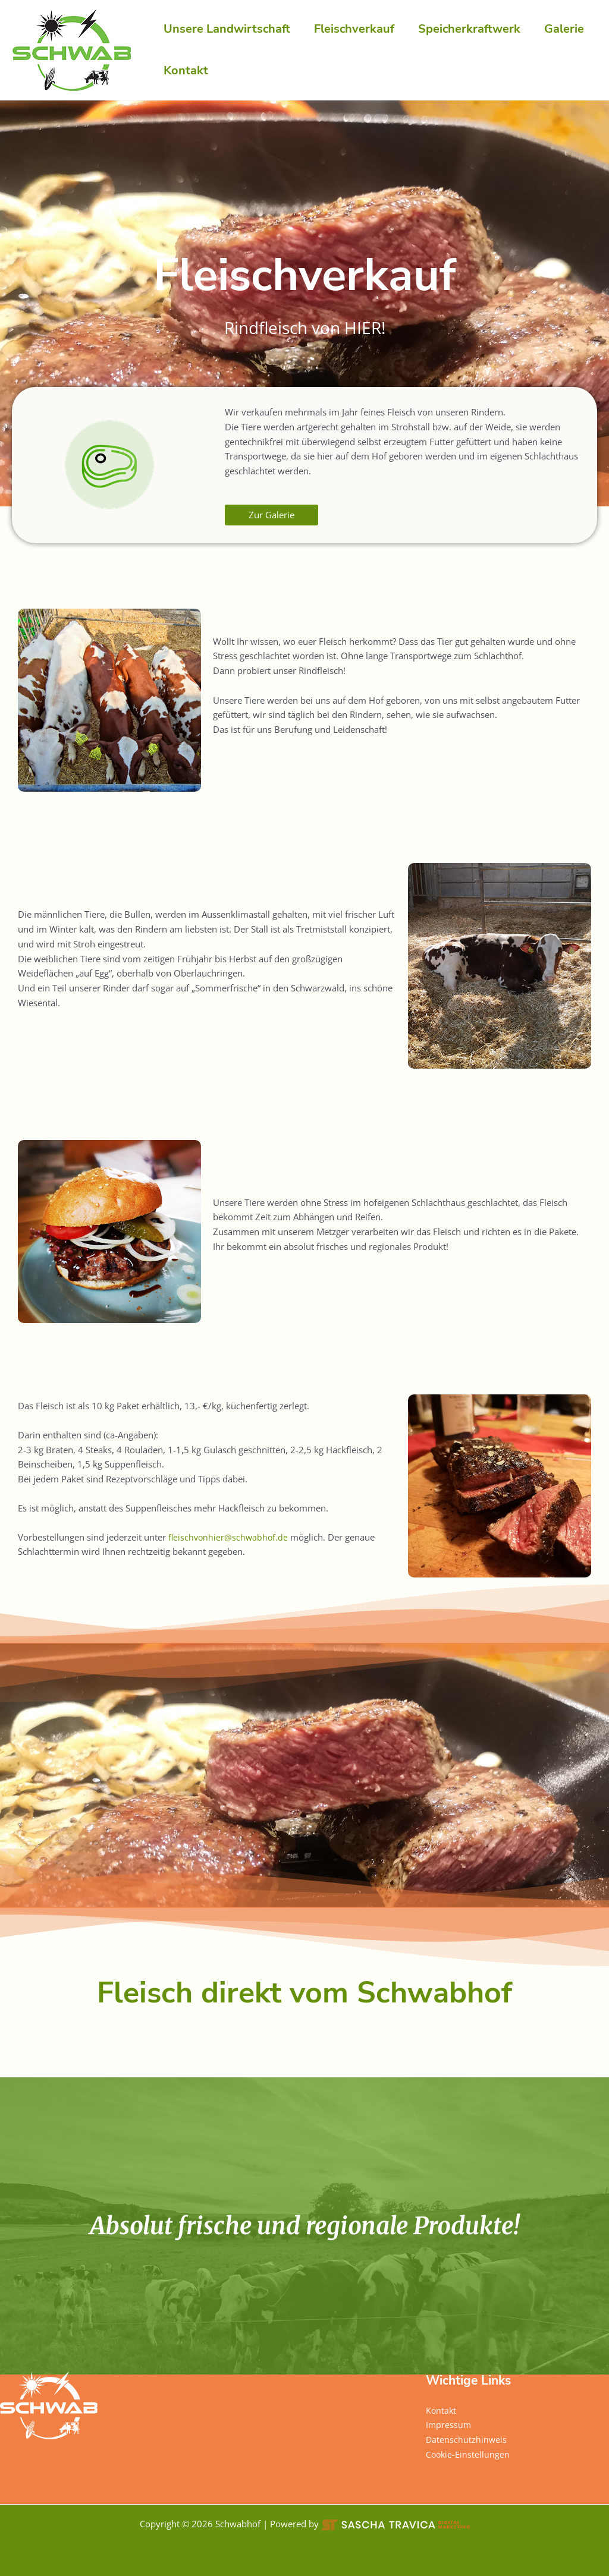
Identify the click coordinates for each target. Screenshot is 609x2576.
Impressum (449, 2424)
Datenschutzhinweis (467, 2439)
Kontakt (441, 2410)
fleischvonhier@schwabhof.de (229, 1537)
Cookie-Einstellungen (468, 2454)
